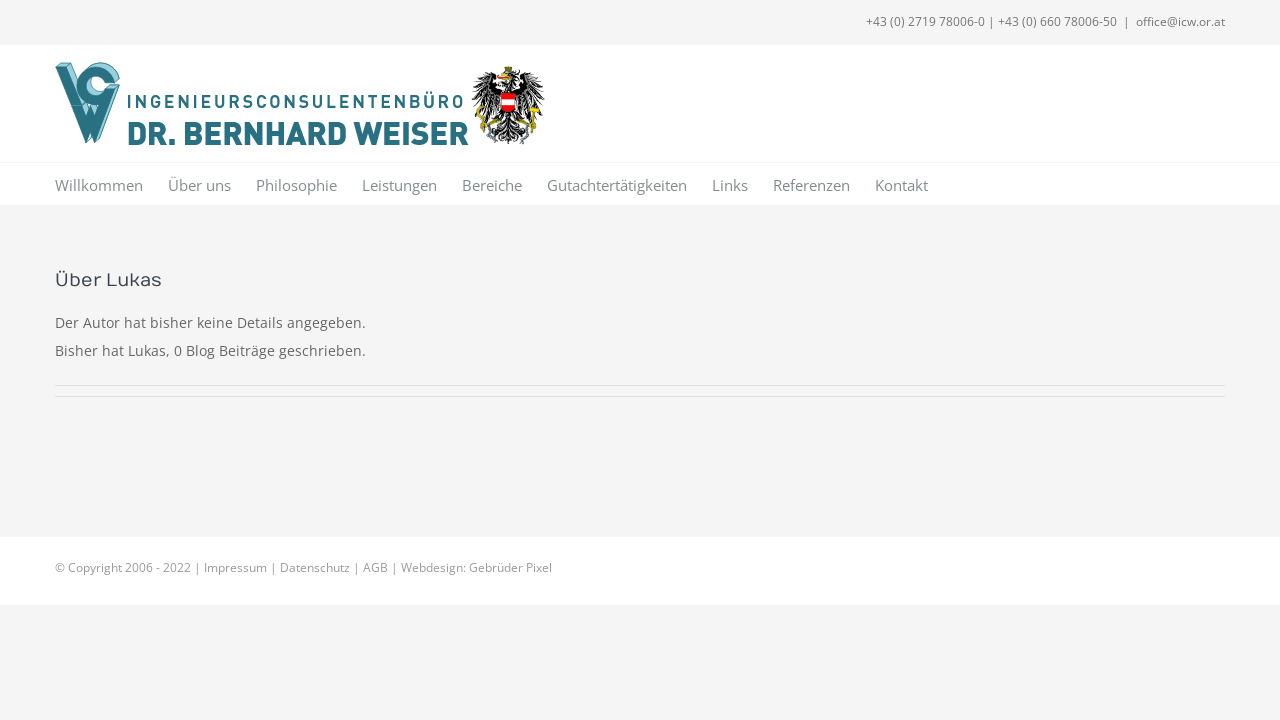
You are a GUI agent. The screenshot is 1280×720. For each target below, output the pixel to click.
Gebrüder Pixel (510, 567)
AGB (375, 567)
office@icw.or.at (1180, 21)
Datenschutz (315, 567)
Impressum (235, 567)
